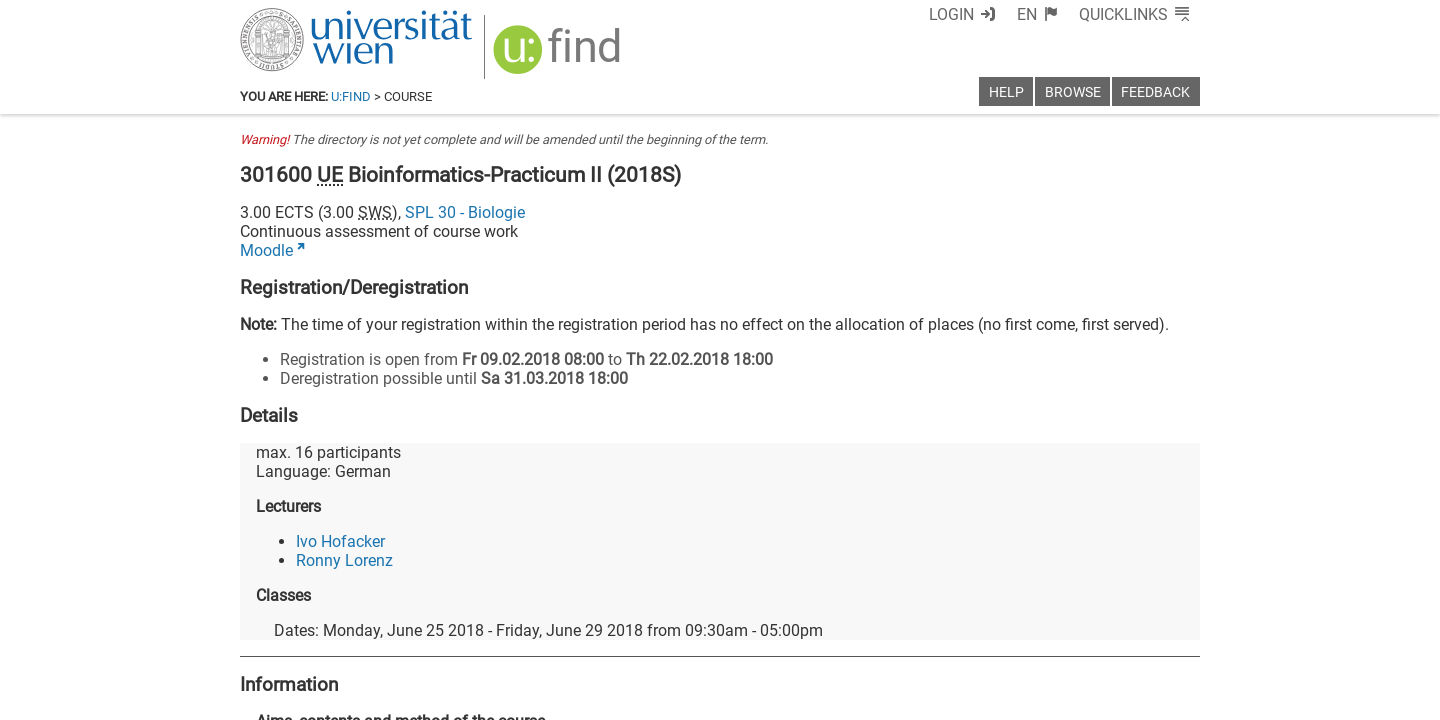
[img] (559, 56)
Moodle (266, 250)
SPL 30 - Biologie (465, 212)
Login (951, 14)
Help (1006, 92)
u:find (351, 96)
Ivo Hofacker (340, 541)
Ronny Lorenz (344, 560)
